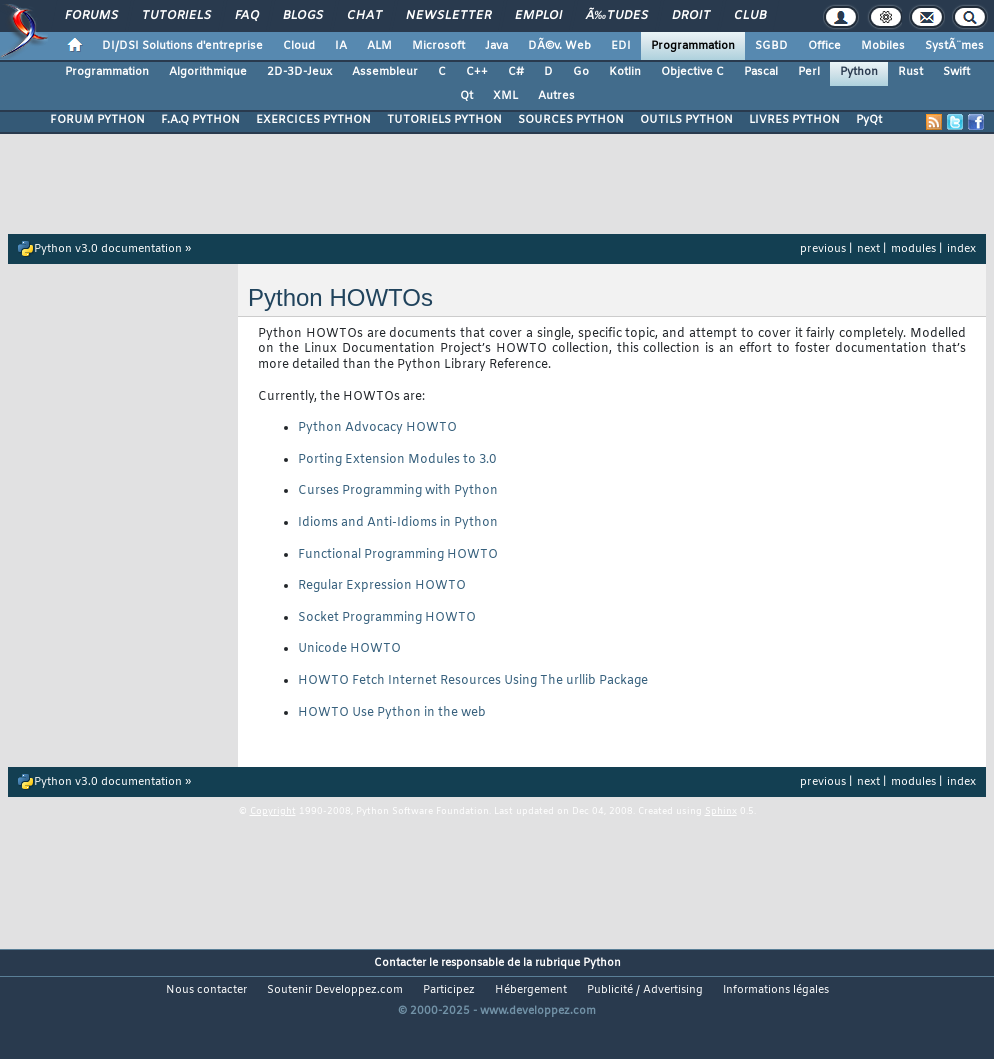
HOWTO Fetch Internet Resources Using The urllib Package (473, 681)
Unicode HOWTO (349, 649)
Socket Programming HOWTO (387, 618)
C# (516, 72)
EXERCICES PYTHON (313, 120)
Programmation (693, 46)
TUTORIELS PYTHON (444, 120)
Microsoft (438, 46)
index (961, 249)
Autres (556, 96)
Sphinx (721, 812)
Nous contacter (206, 990)
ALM (379, 46)
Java (496, 46)
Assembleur (385, 72)
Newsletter (448, 16)
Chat (364, 16)
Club (750, 16)
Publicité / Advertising (645, 990)
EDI (621, 46)
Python (859, 72)
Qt (466, 96)
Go (581, 72)
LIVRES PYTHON (794, 120)
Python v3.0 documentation (108, 249)
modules (913, 249)
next (868, 249)
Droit (691, 16)
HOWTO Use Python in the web (392, 713)
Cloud (299, 46)
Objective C (692, 72)
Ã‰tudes (617, 16)
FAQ (247, 16)
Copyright (273, 812)
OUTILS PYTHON (686, 120)
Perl (809, 72)
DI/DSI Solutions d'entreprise (182, 46)
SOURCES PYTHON (571, 120)
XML (505, 96)
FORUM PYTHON (97, 120)
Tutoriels (176, 16)
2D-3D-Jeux (299, 72)
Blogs (303, 16)
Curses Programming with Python (398, 491)
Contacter (400, 963)
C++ (477, 72)
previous (823, 249)
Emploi (538, 16)
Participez (449, 990)
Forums (91, 16)
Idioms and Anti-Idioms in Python (398, 523)
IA (341, 46)
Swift (956, 72)
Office (824, 46)
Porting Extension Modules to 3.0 (397, 460)
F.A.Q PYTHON (200, 120)
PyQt (869, 120)
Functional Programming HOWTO (398, 555)
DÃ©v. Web (559, 46)
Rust (910, 72)
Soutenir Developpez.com (335, 990)
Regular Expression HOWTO (382, 586)
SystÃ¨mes (954, 46)
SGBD (771, 46)
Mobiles (883, 46)
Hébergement (531, 990)
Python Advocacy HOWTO (377, 428)
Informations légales (776, 990)
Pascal (761, 72)
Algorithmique (208, 72)
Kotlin (625, 72)
